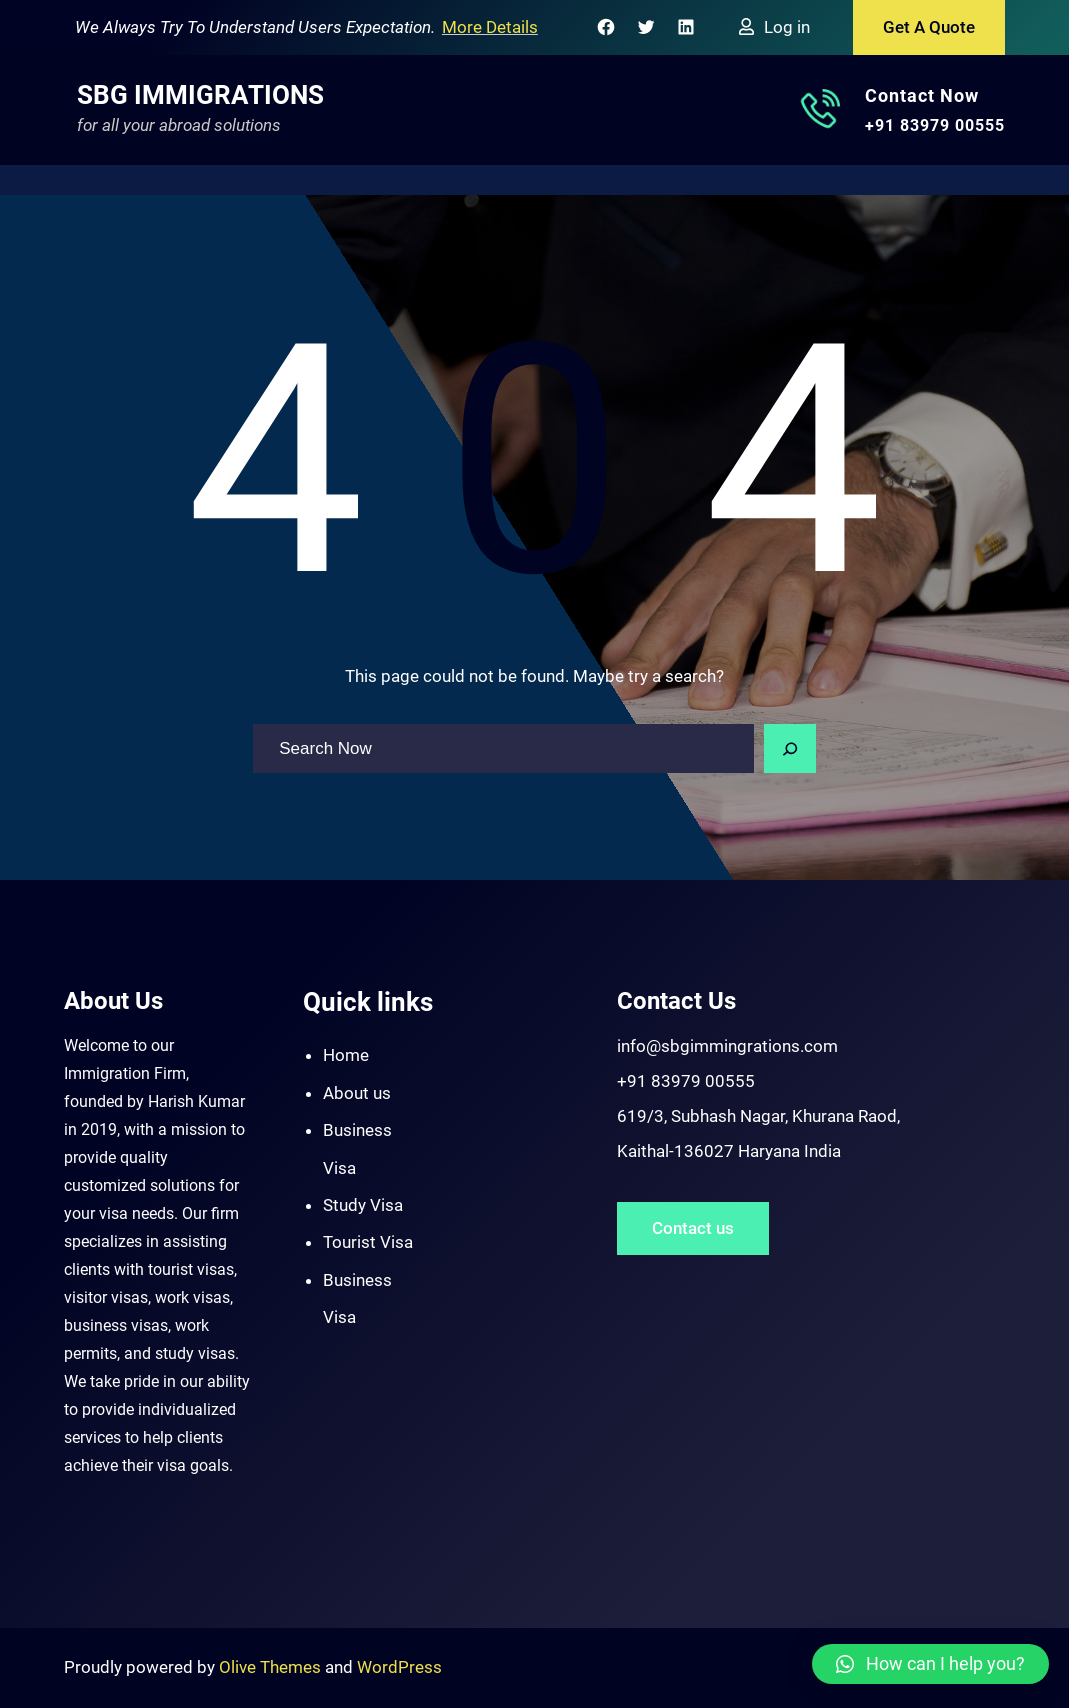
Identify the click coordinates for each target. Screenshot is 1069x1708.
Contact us (693, 1228)
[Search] (790, 749)
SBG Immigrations (200, 95)
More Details (490, 27)
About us (357, 1093)
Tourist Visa (368, 1242)
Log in (787, 27)
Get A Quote (929, 27)
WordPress (399, 1667)
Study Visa (363, 1205)
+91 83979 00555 (935, 125)
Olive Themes (272, 1667)
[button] (930, 1664)
